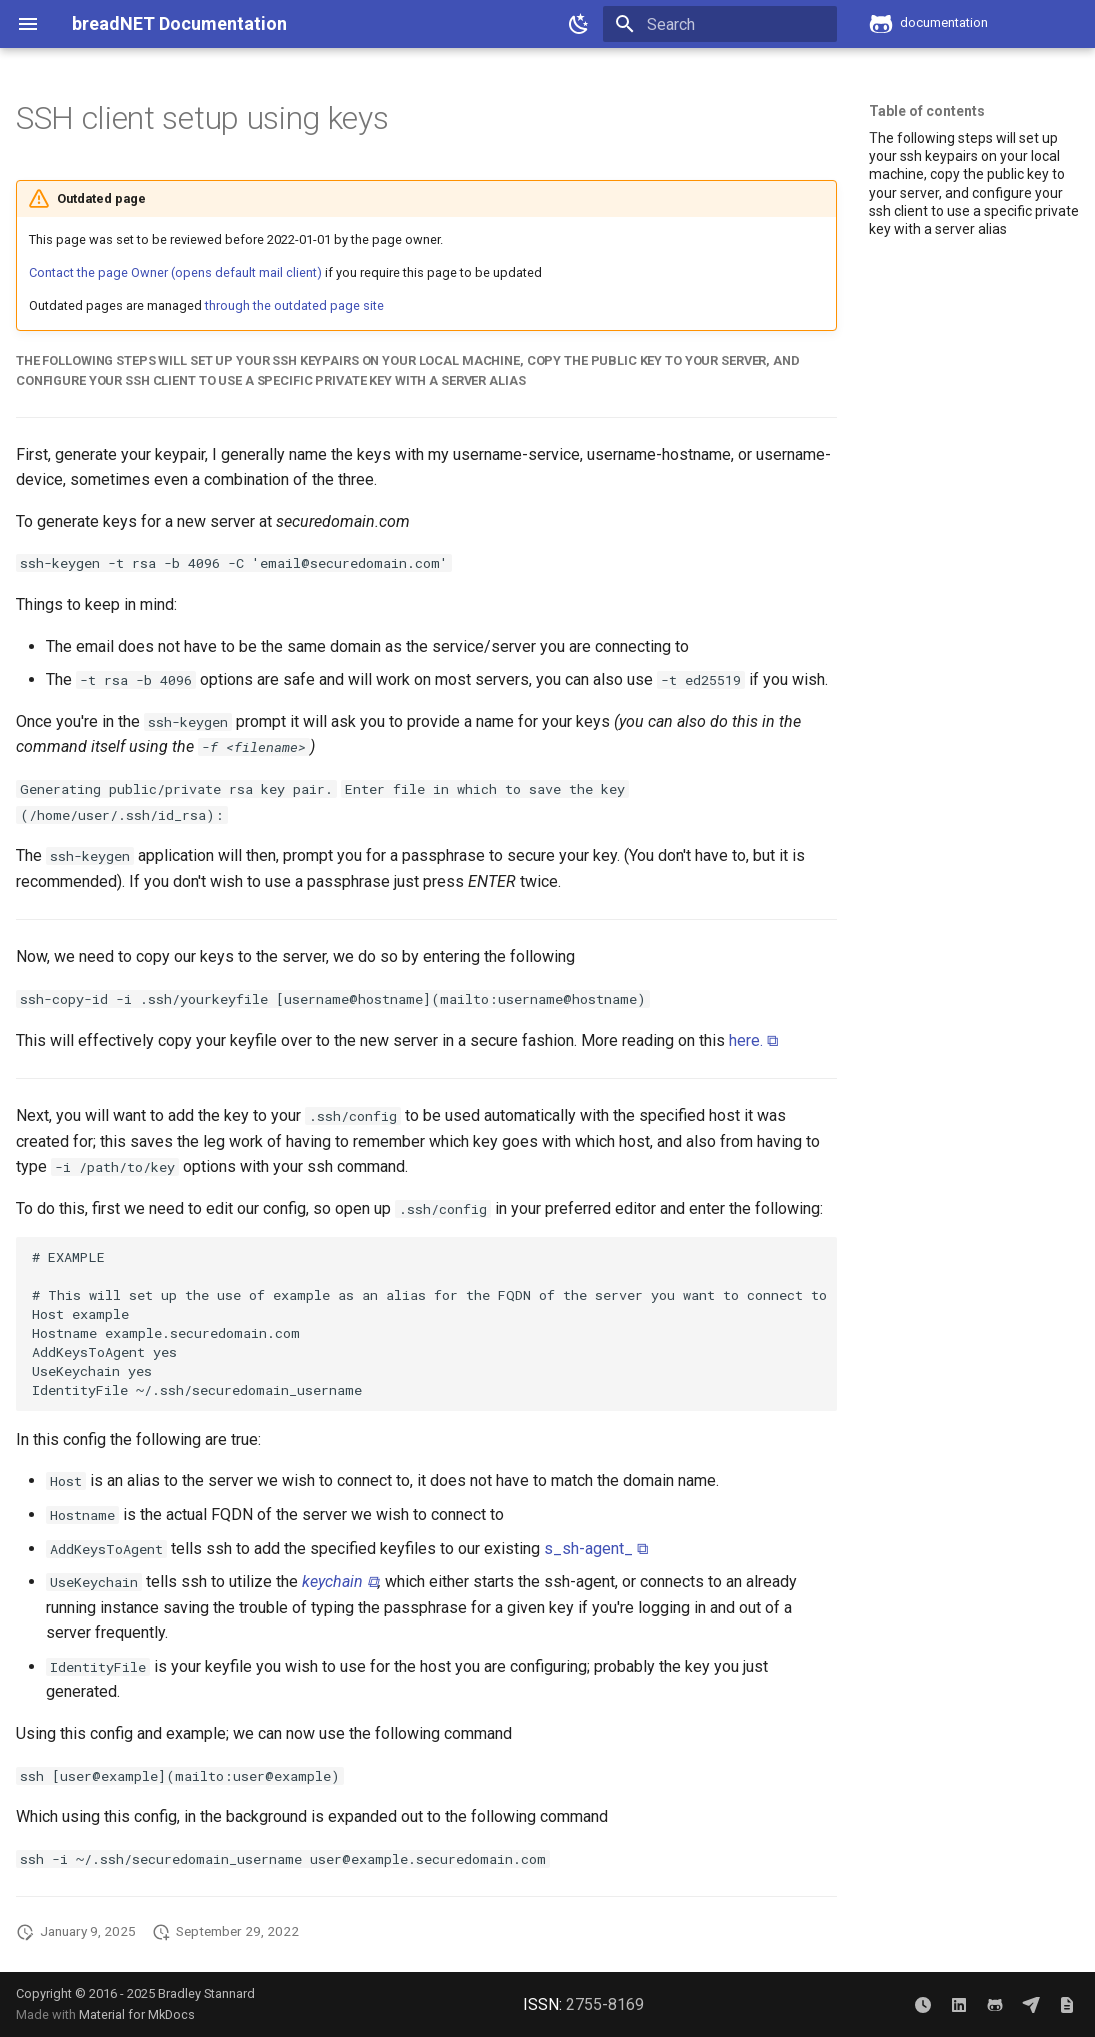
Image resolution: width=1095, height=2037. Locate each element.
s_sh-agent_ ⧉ (596, 1548)
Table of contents (927, 111)
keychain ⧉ (340, 1581)
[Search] (720, 24)
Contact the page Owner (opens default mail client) (175, 272)
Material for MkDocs (137, 2014)
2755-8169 (605, 2004)
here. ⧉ (753, 1040)
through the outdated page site (294, 305)
